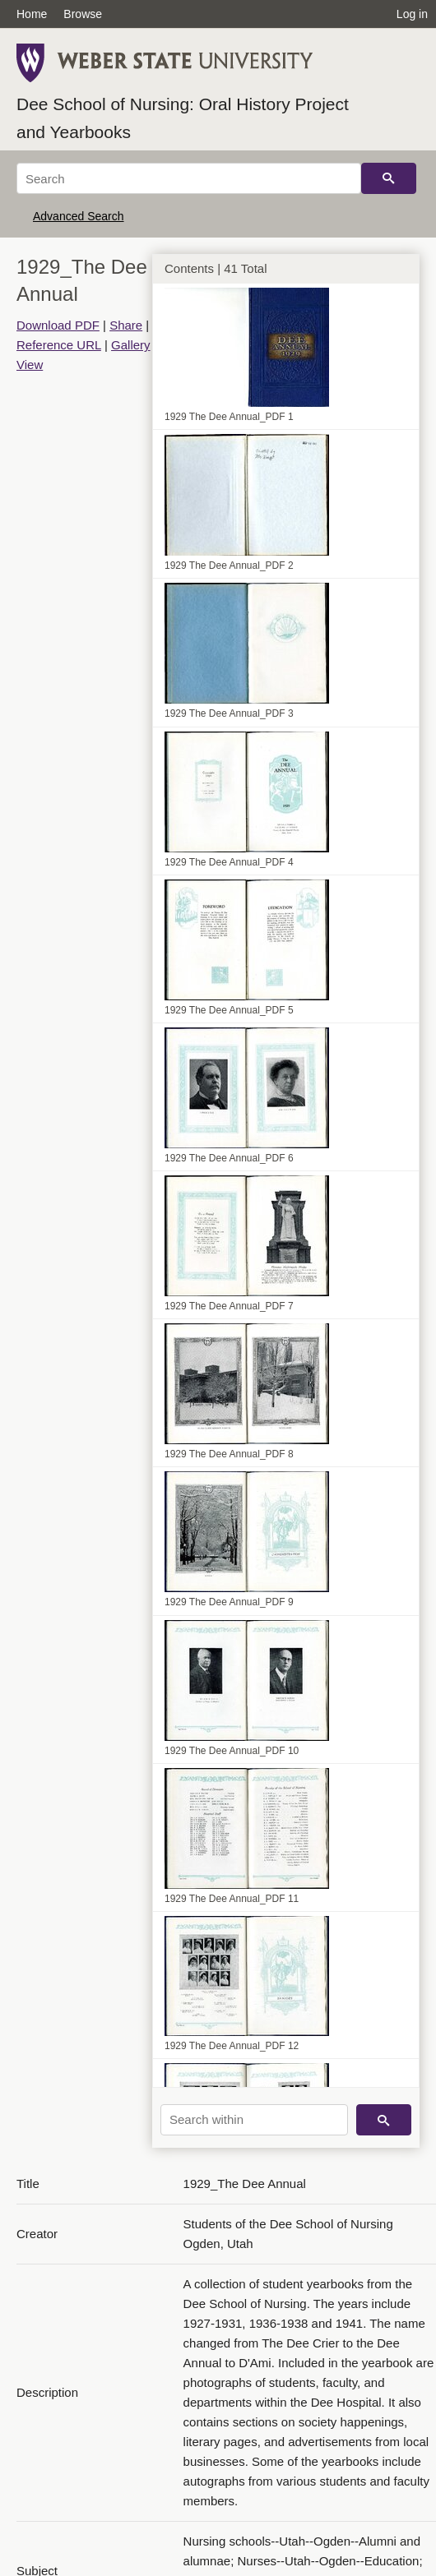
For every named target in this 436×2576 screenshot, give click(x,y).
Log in (412, 14)
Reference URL (58, 345)
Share (125, 325)
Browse (82, 14)
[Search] (188, 178)
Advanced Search (78, 216)
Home (31, 14)
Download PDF (58, 325)
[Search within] (254, 2119)
